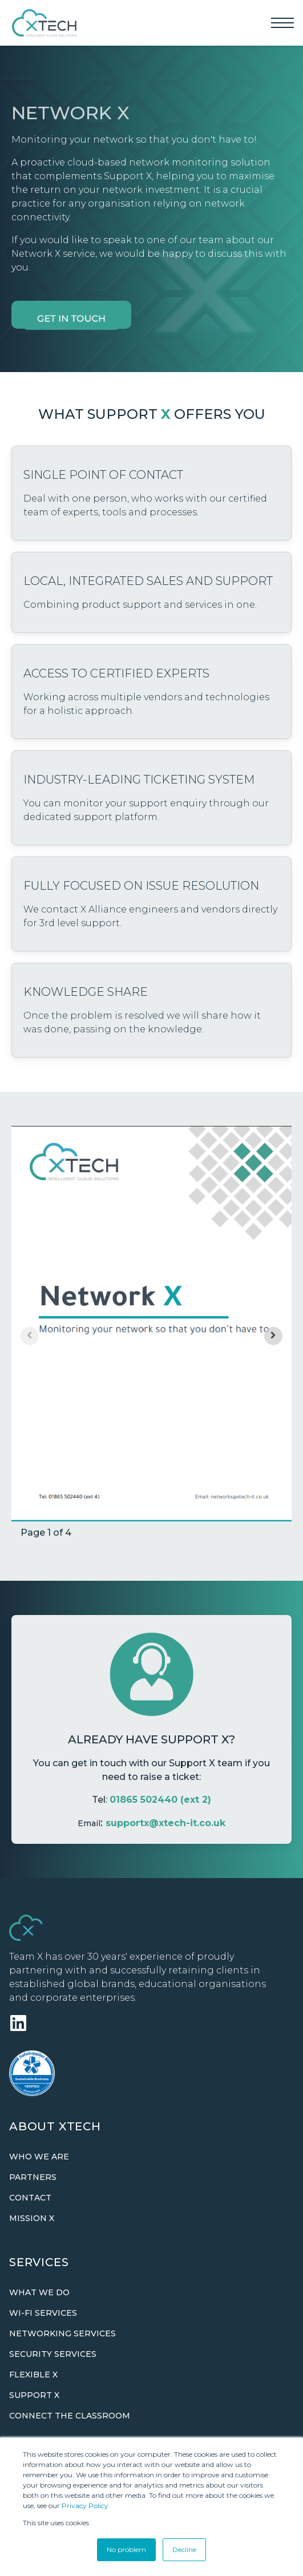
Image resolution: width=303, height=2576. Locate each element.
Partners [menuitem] (32, 2177)
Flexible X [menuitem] (33, 2374)
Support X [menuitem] (34, 2395)
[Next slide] (273, 1336)
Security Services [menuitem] (52, 2354)
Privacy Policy (85, 2505)
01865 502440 (143, 1799)
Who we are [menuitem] (39, 2156)
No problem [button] (126, 2549)
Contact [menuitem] (30, 2198)
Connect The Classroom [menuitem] (69, 2416)
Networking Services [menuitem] (62, 2333)
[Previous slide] (30, 1336)
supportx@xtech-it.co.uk (165, 1823)
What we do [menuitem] (39, 2292)
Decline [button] (184, 2549)
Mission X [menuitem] (31, 2218)
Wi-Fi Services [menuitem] (43, 2313)
